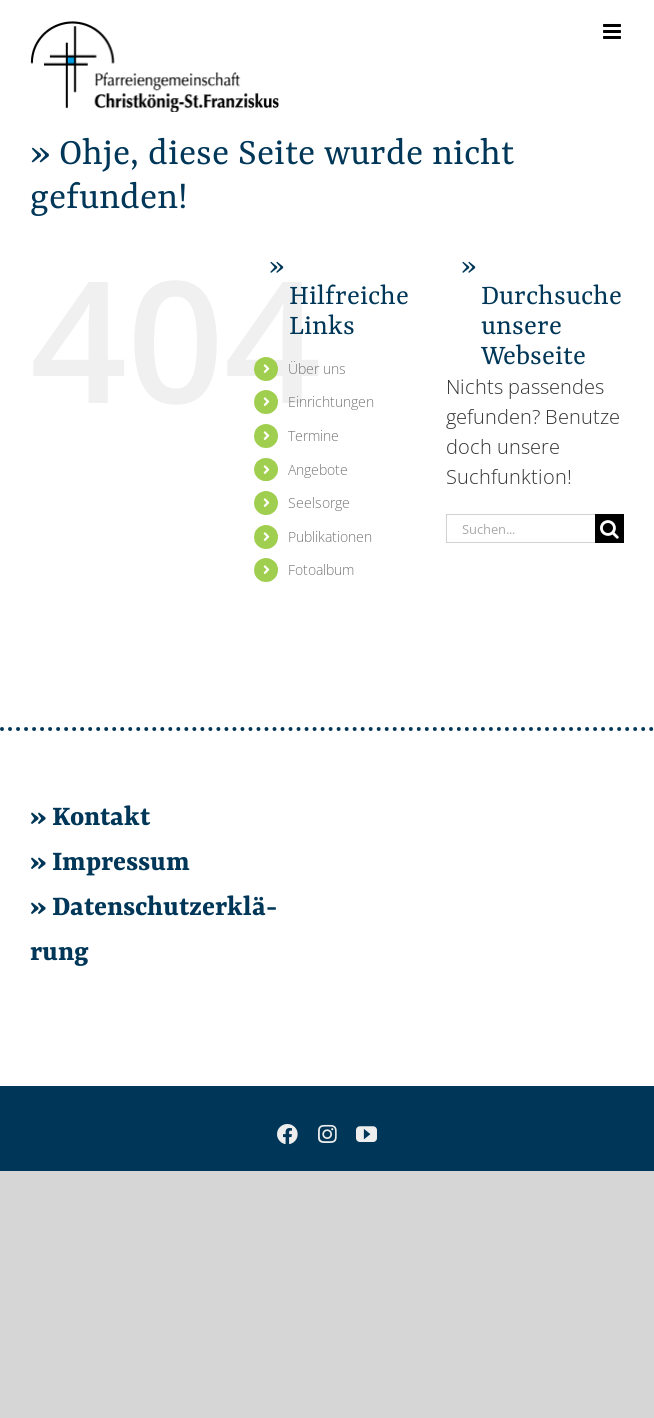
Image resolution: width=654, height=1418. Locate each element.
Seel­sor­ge (319, 502)
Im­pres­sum (121, 863)
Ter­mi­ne (313, 435)
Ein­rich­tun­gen (331, 401)
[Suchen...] (520, 528)
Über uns (317, 368)
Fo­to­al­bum (321, 569)
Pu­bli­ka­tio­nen (330, 536)
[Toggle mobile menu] (613, 31)
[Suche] (609, 528)
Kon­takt (101, 818)
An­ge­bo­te (318, 469)
